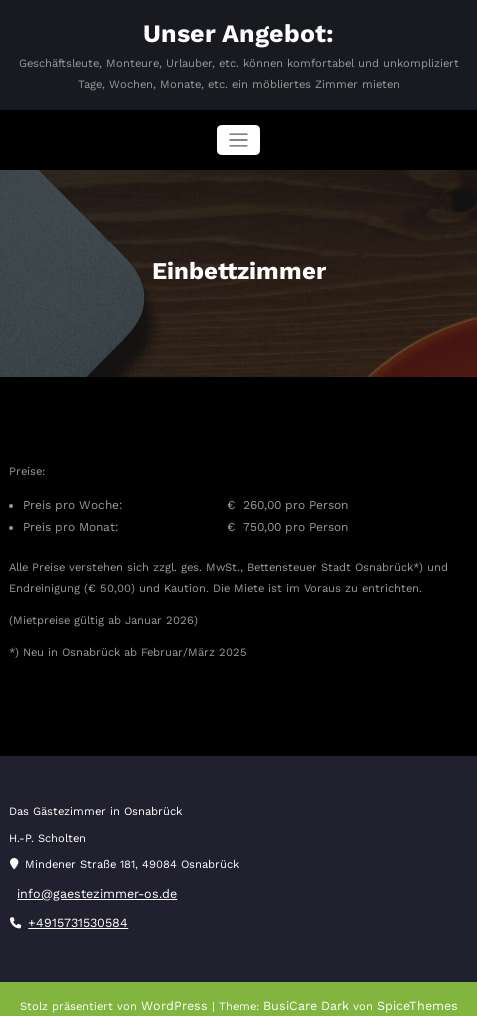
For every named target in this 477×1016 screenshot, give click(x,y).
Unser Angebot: (239, 31)
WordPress (184, 994)
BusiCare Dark (307, 994)
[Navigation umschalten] (238, 136)
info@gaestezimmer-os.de (88, 887)
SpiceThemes (409, 994)
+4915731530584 (73, 913)
